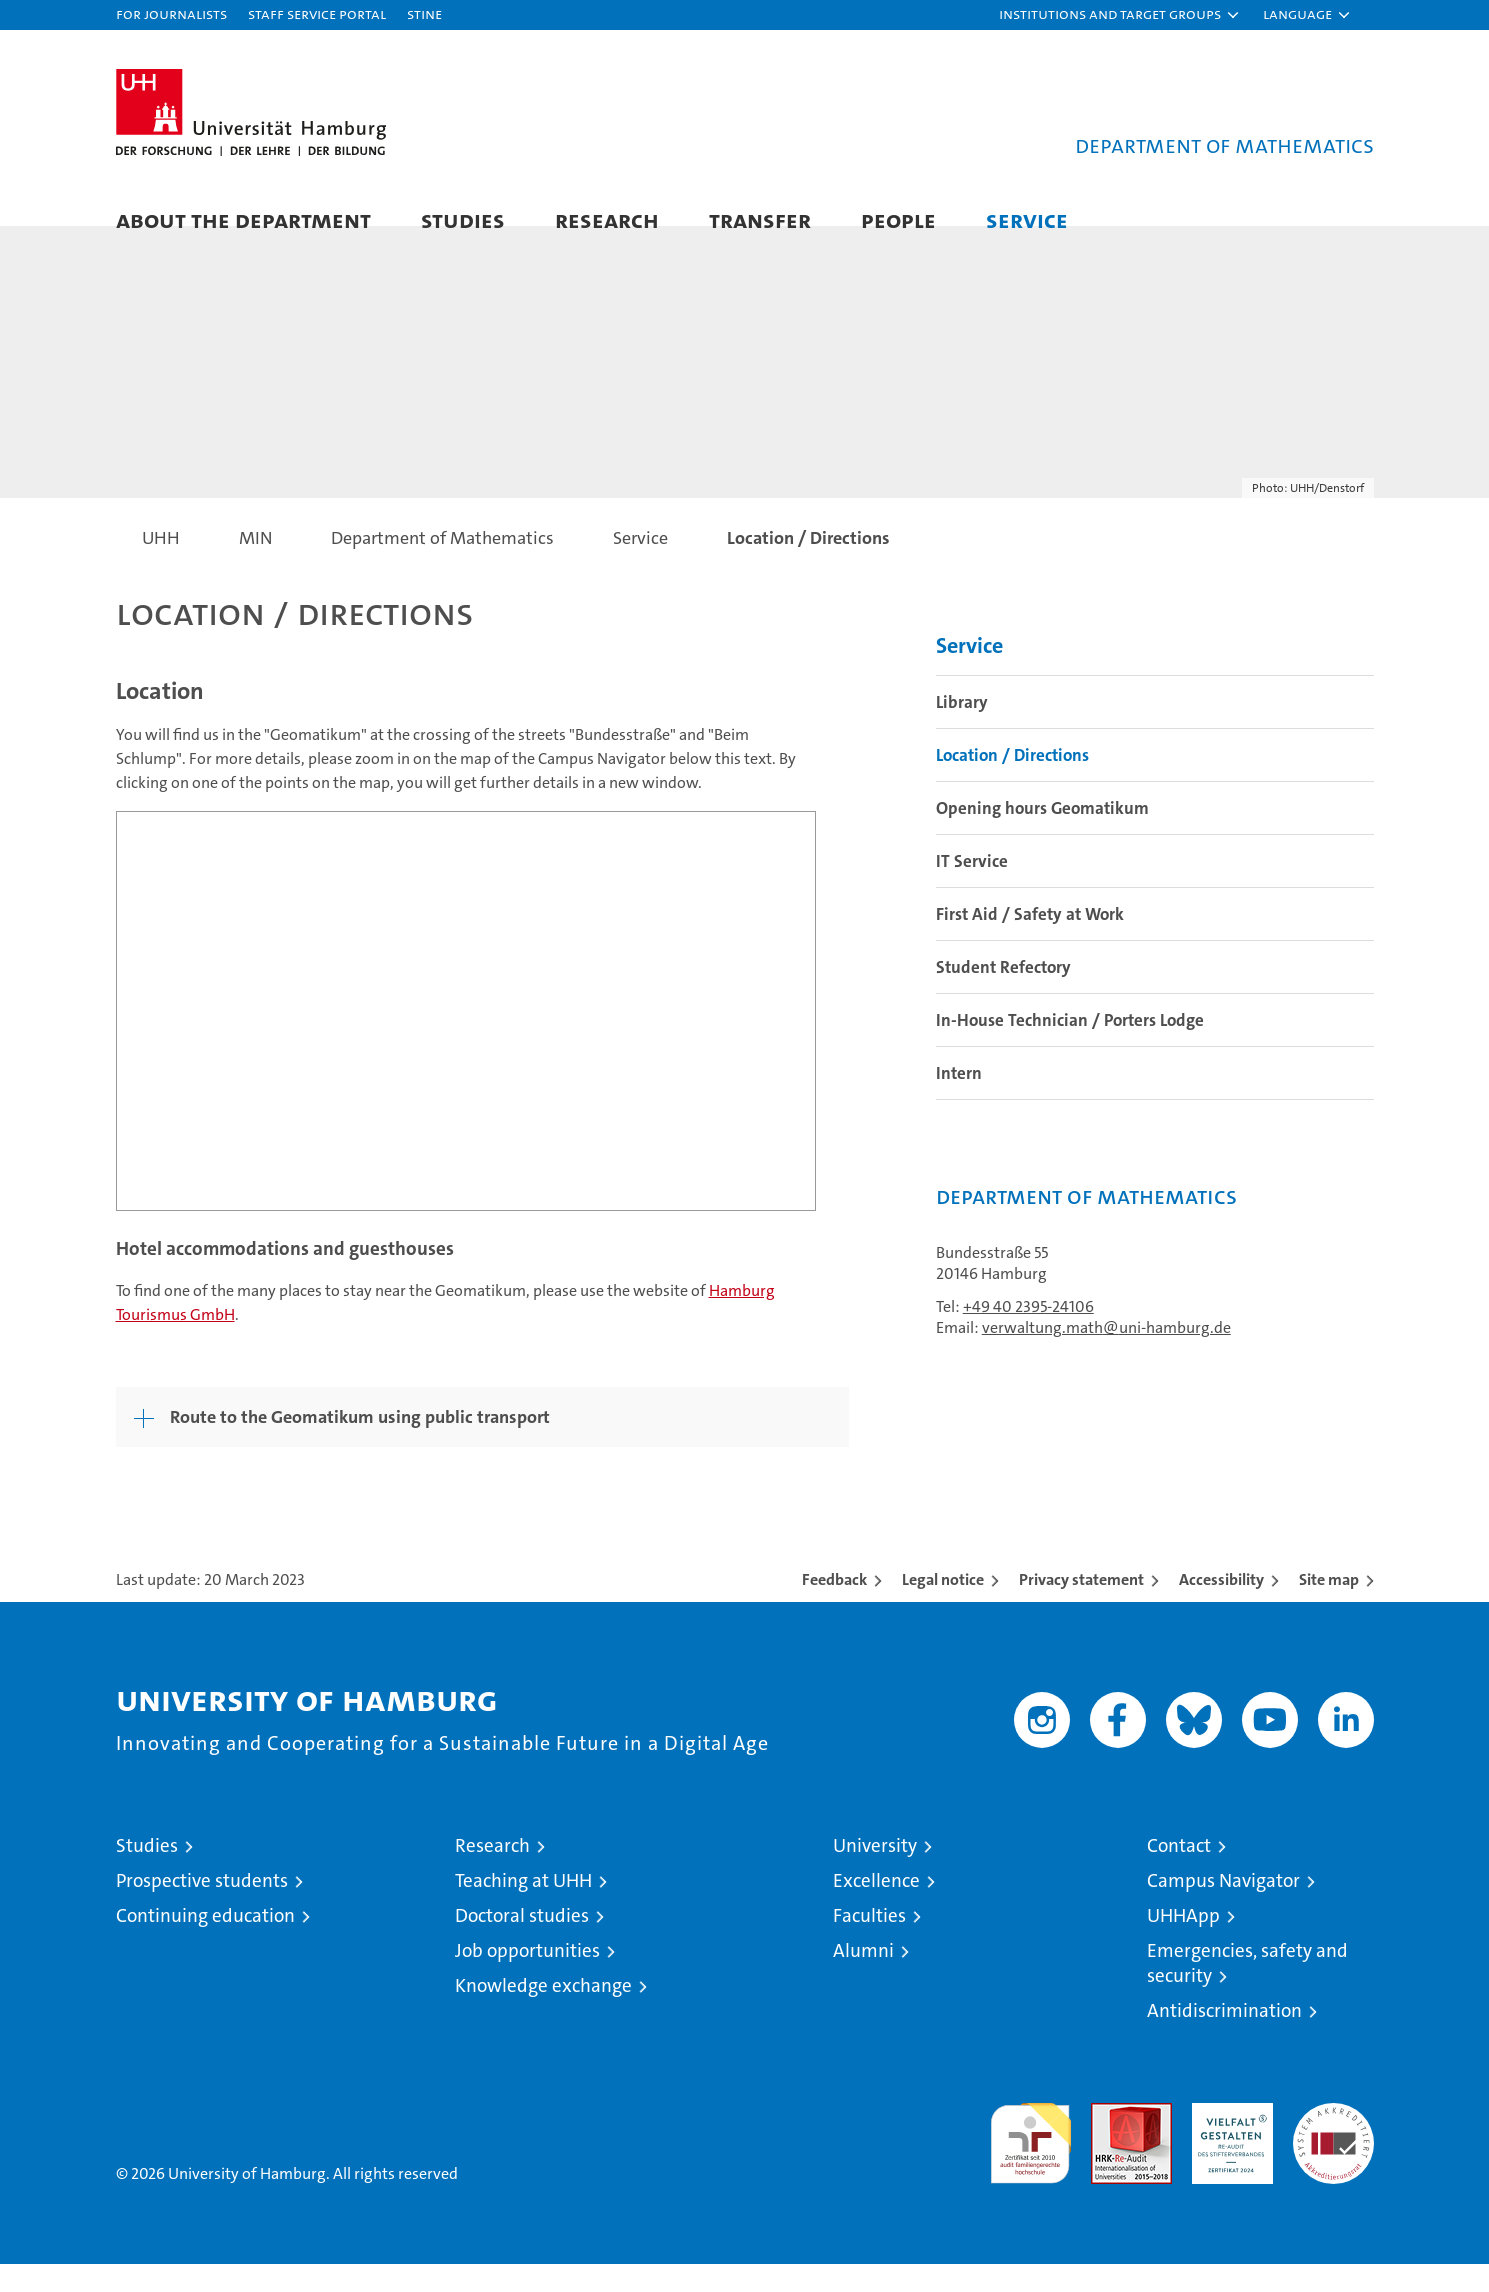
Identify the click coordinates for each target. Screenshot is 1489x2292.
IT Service (972, 889)
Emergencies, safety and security (1247, 1991)
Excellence (876, 1908)
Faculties (869, 1943)
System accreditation (1333, 2152)
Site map (1329, 1607)
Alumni (863, 1978)
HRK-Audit (1227, 2141)
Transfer (760, 219)
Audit (1110, 2141)
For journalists (171, 13)
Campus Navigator (1223, 1908)
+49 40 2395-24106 (1028, 1334)
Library (962, 730)
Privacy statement (1081, 1607)
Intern (959, 1101)
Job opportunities (527, 1978)
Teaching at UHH (523, 1908)
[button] (1120, 15)
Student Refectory (1003, 995)
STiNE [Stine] (424, 13)
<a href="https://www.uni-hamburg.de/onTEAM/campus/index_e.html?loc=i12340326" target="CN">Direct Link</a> (466, 1038)
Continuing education (205, 1943)
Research (607, 219)
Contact (1179, 1873)
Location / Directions (1012, 783)
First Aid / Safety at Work (1030, 942)
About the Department (243, 219)
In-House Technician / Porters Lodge (1070, 1048)
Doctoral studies (522, 1943)
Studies (463, 219)
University (875, 1873)
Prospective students (202, 1908)
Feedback (834, 1607)
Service (1027, 219)
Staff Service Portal (317, 13)
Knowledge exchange (543, 2013)
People (898, 219)
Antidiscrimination (1224, 2038)
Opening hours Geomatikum (1042, 836)
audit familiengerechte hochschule (1030, 2162)
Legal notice (943, 1607)
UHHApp (1183, 1943)
